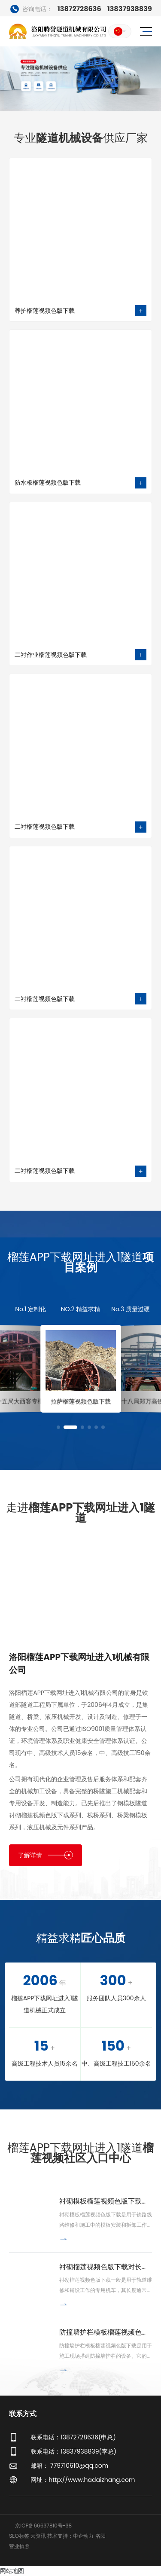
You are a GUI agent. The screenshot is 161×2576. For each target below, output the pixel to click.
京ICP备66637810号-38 (43, 2525)
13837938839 (129, 9)
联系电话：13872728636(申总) (73, 2437)
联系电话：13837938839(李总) (73, 2451)
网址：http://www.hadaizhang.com (82, 2479)
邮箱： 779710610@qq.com (69, 2465)
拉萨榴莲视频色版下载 (86, 1401)
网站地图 (12, 2571)
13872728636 (55, 9)
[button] (58, 1427)
